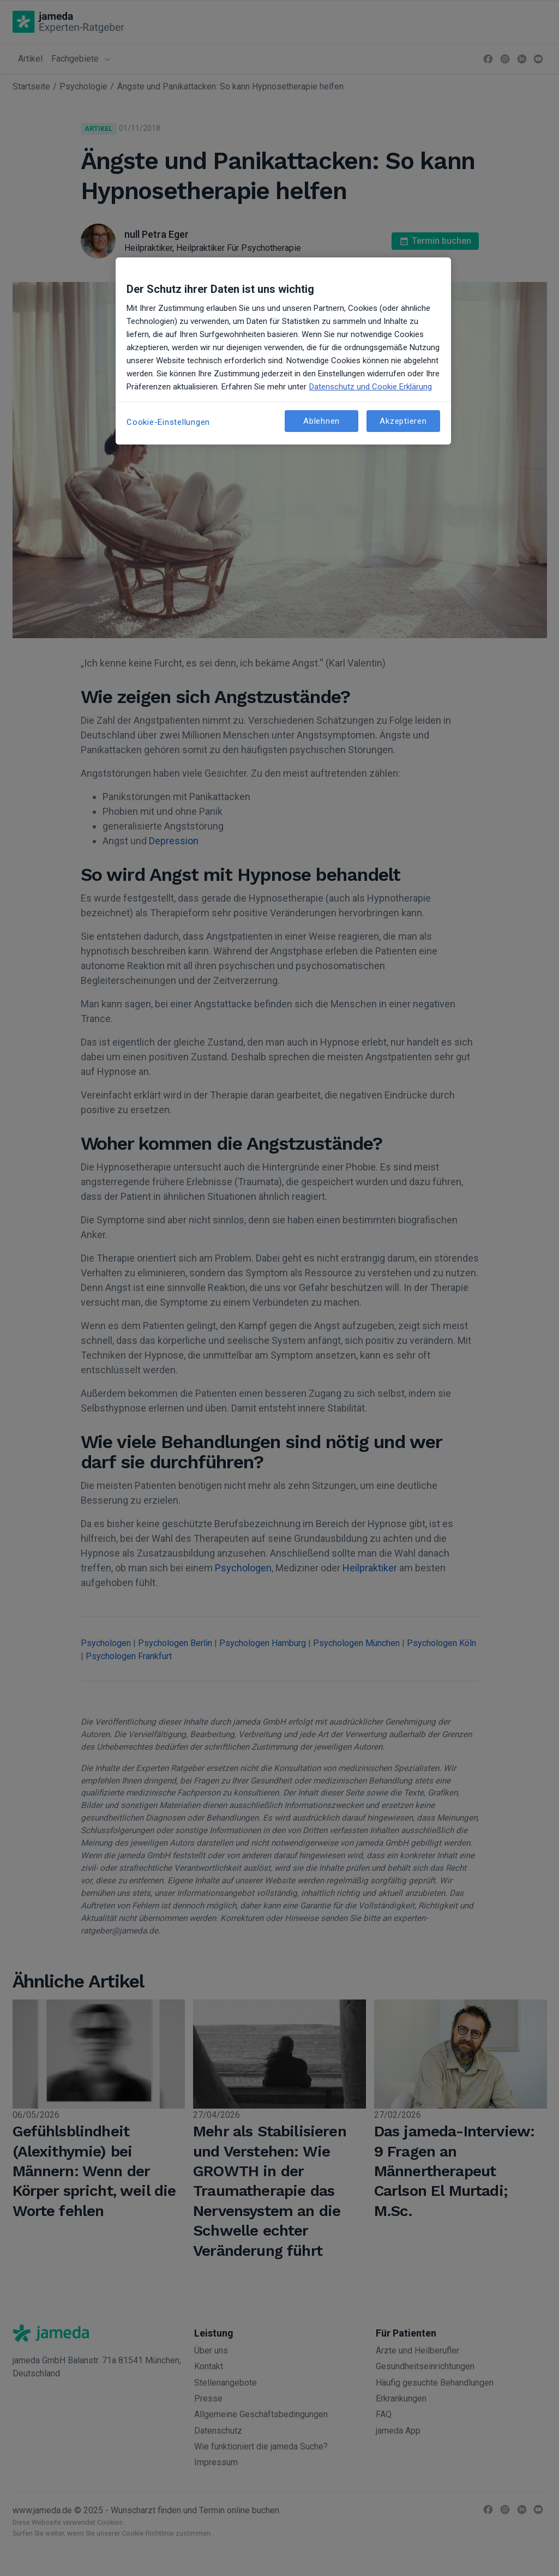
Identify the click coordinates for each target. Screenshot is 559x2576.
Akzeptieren (403, 421)
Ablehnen (321, 421)
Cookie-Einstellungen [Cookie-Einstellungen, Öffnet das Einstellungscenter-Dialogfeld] (168, 422)
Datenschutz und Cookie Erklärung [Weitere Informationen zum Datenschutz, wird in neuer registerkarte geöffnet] (370, 387)
